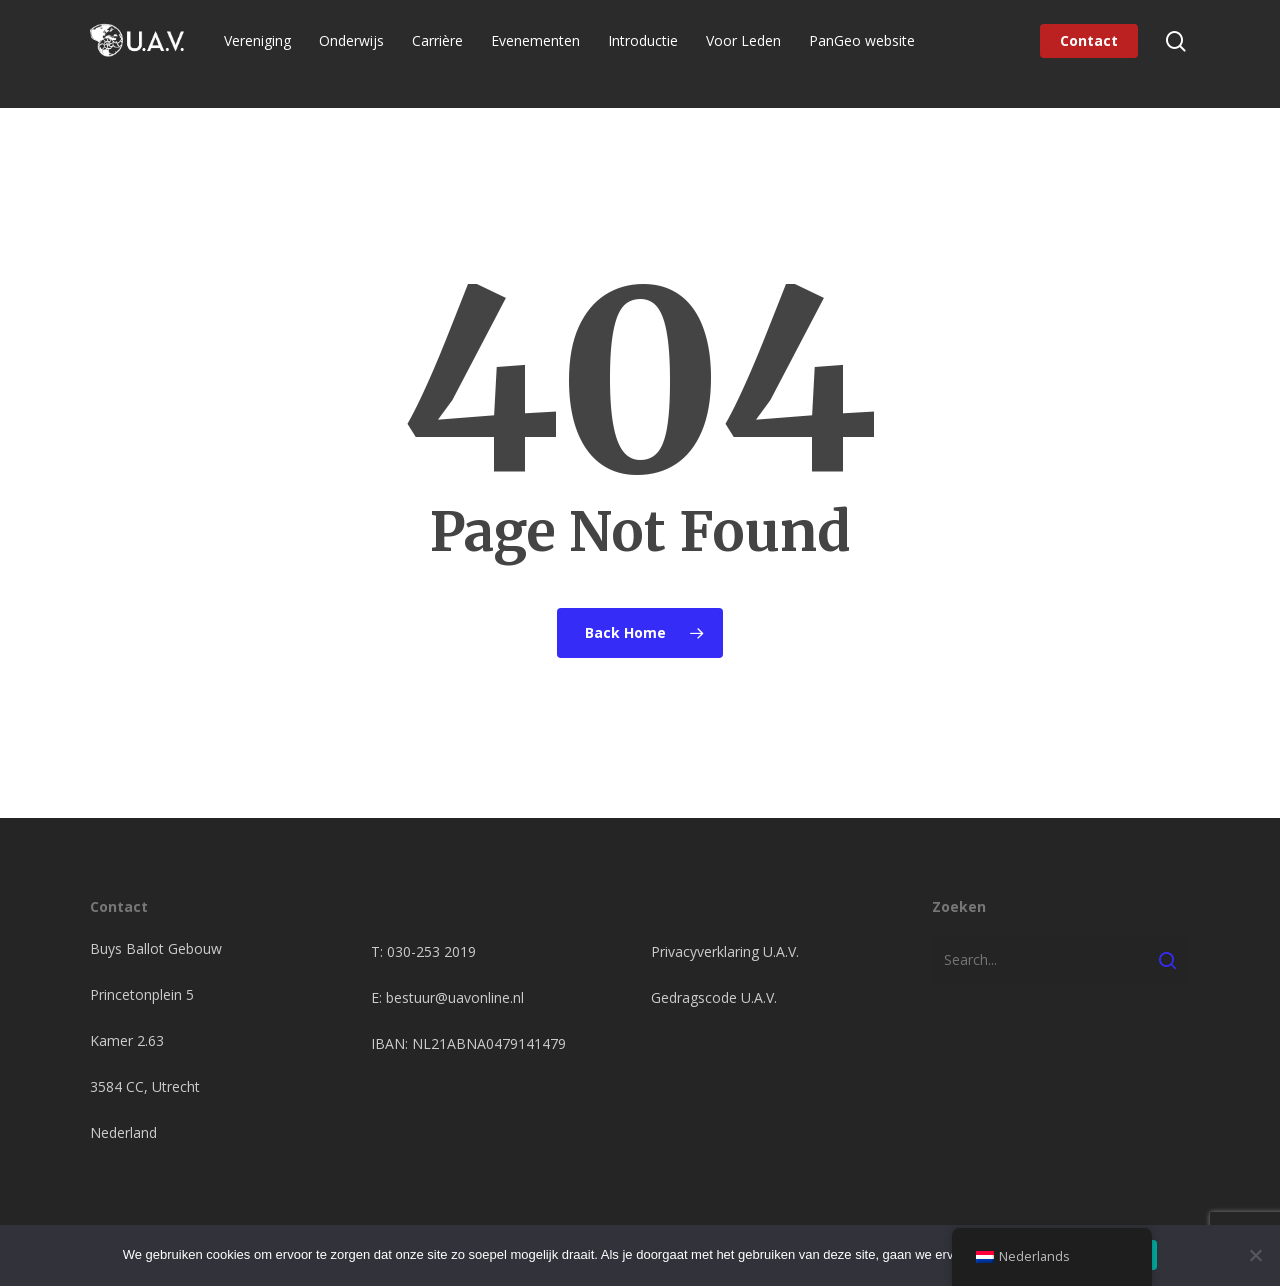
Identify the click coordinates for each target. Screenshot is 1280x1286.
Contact (1089, 53)
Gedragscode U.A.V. (714, 997)
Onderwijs (363, 53)
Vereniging (269, 53)
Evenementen (547, 53)
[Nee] (1255, 1255)
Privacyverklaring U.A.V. (725, 951)
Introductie (655, 53)
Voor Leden (755, 53)
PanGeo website (874, 53)
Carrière (449, 53)
